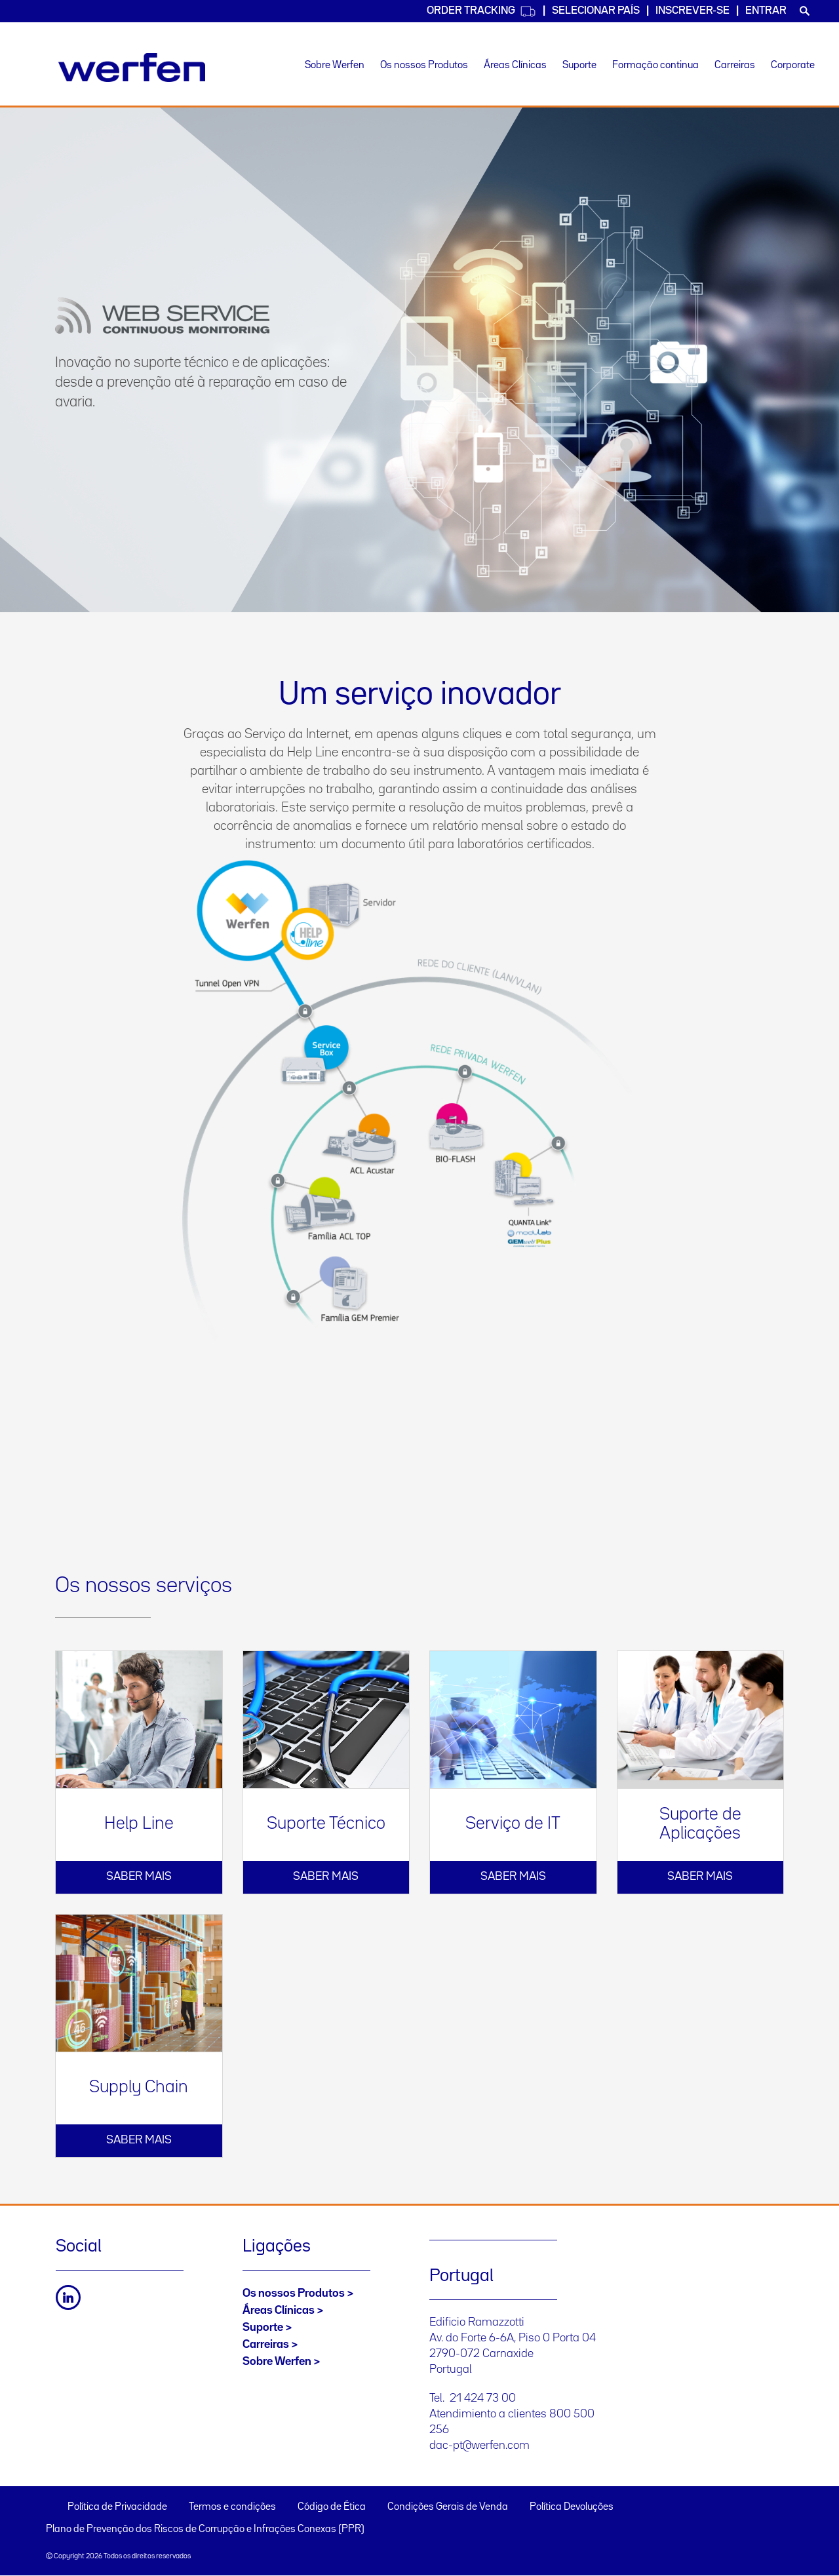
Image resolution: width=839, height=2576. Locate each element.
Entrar (766, 11)
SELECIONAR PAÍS (596, 11)
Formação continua (655, 65)
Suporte (579, 65)
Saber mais (139, 1876)
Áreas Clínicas (515, 65)
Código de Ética (332, 2507)
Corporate (793, 65)
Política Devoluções (572, 2507)
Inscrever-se (692, 11)
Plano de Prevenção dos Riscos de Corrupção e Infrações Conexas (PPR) (205, 2529)
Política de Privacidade (117, 2507)
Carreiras (734, 65)
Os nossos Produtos (424, 65)
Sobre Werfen (334, 65)
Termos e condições (232, 2507)
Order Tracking (481, 11)
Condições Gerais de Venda (447, 2507)
